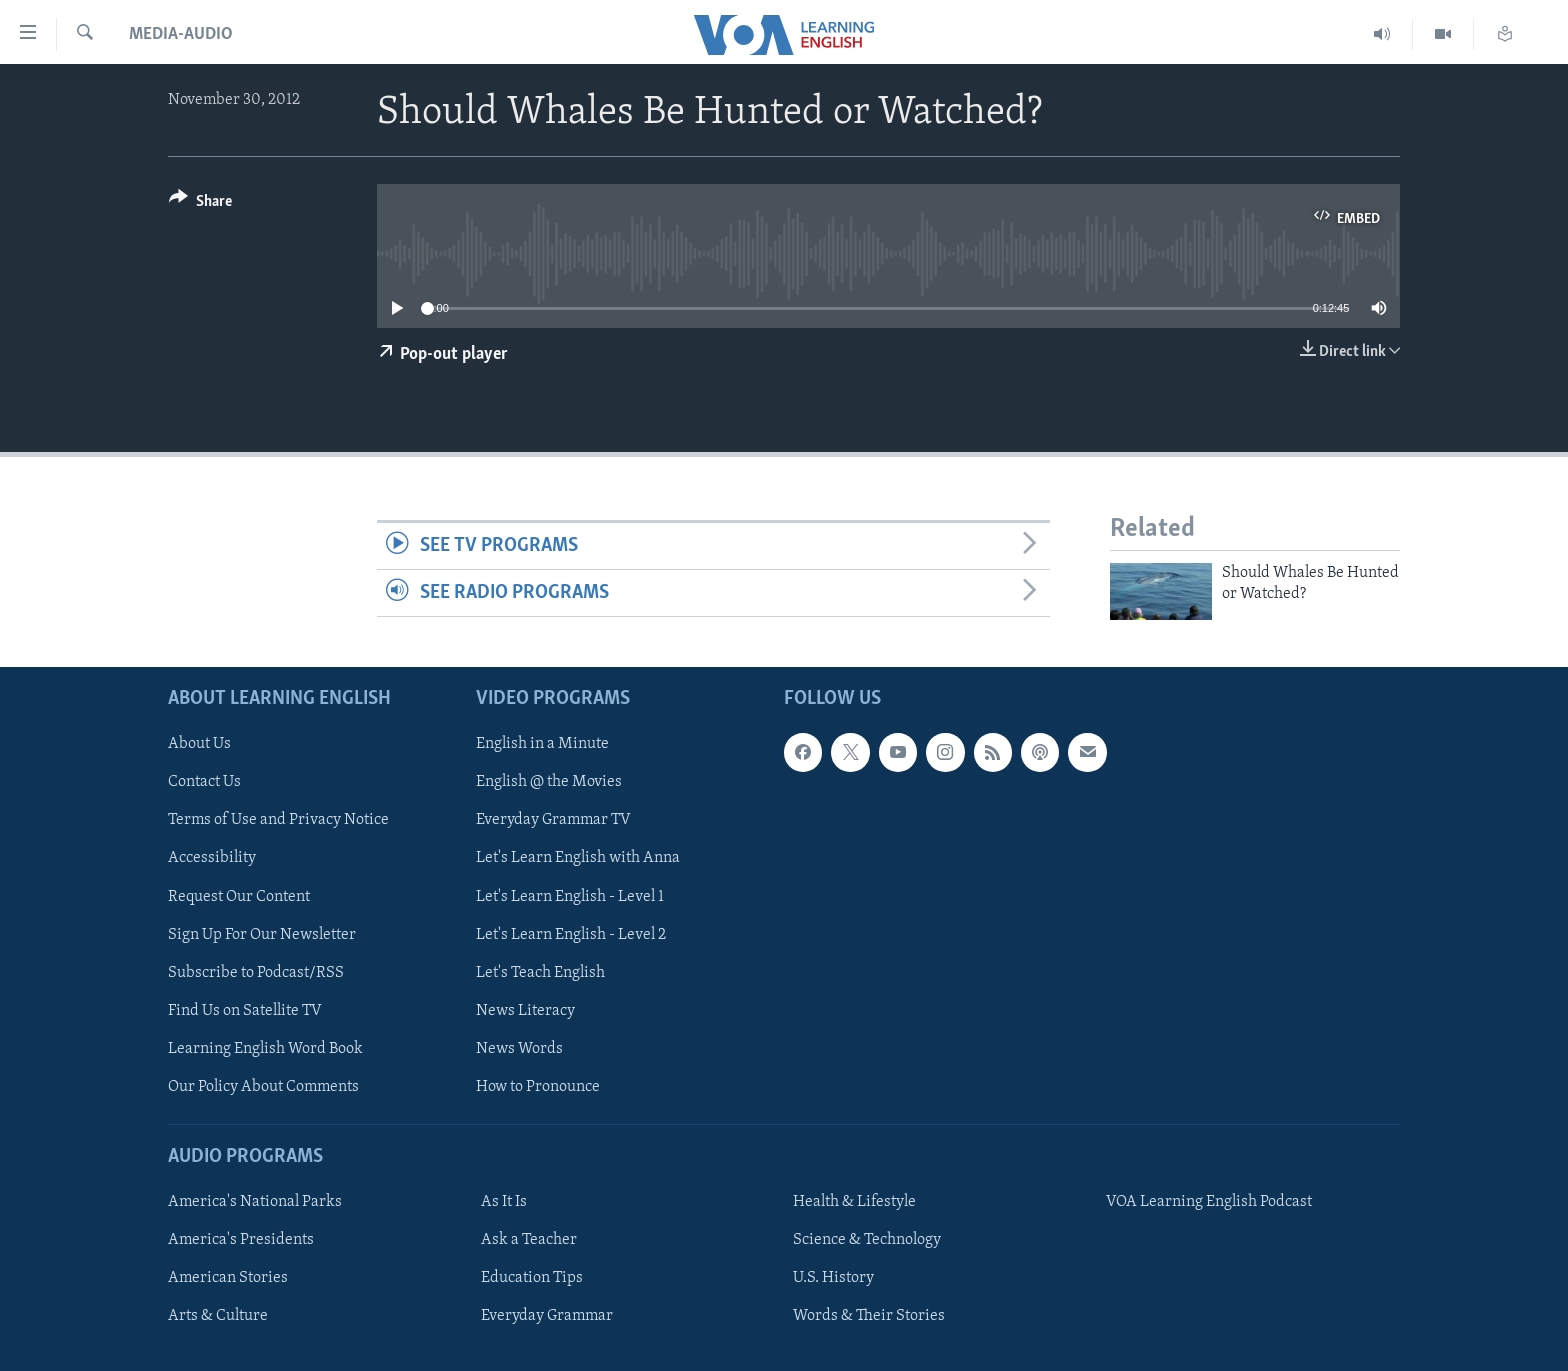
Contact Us (204, 782)
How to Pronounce (538, 1086)
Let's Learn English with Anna (578, 858)
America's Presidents (241, 1240)
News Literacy (525, 1010)
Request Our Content (239, 896)
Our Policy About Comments (263, 1086)
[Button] (200, 204)
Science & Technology (867, 1240)
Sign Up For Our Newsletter (262, 934)
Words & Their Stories (869, 1316)
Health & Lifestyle (854, 1202)
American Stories (228, 1278)
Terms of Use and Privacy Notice (278, 820)
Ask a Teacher (529, 1240)
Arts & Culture (218, 1316)
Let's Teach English (540, 972)
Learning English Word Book (265, 1048)
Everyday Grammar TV (553, 820)
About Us (199, 744)
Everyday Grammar (547, 1316)
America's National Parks (255, 1202)
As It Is (504, 1202)
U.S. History (833, 1278)
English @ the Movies (549, 782)
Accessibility (212, 858)
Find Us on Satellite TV (245, 1010)
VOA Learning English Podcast (1209, 1202)
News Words (519, 1048)
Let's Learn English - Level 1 (570, 896)
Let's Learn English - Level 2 (571, 934)
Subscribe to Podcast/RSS (256, 972)
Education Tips (532, 1278)
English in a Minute (542, 744)
